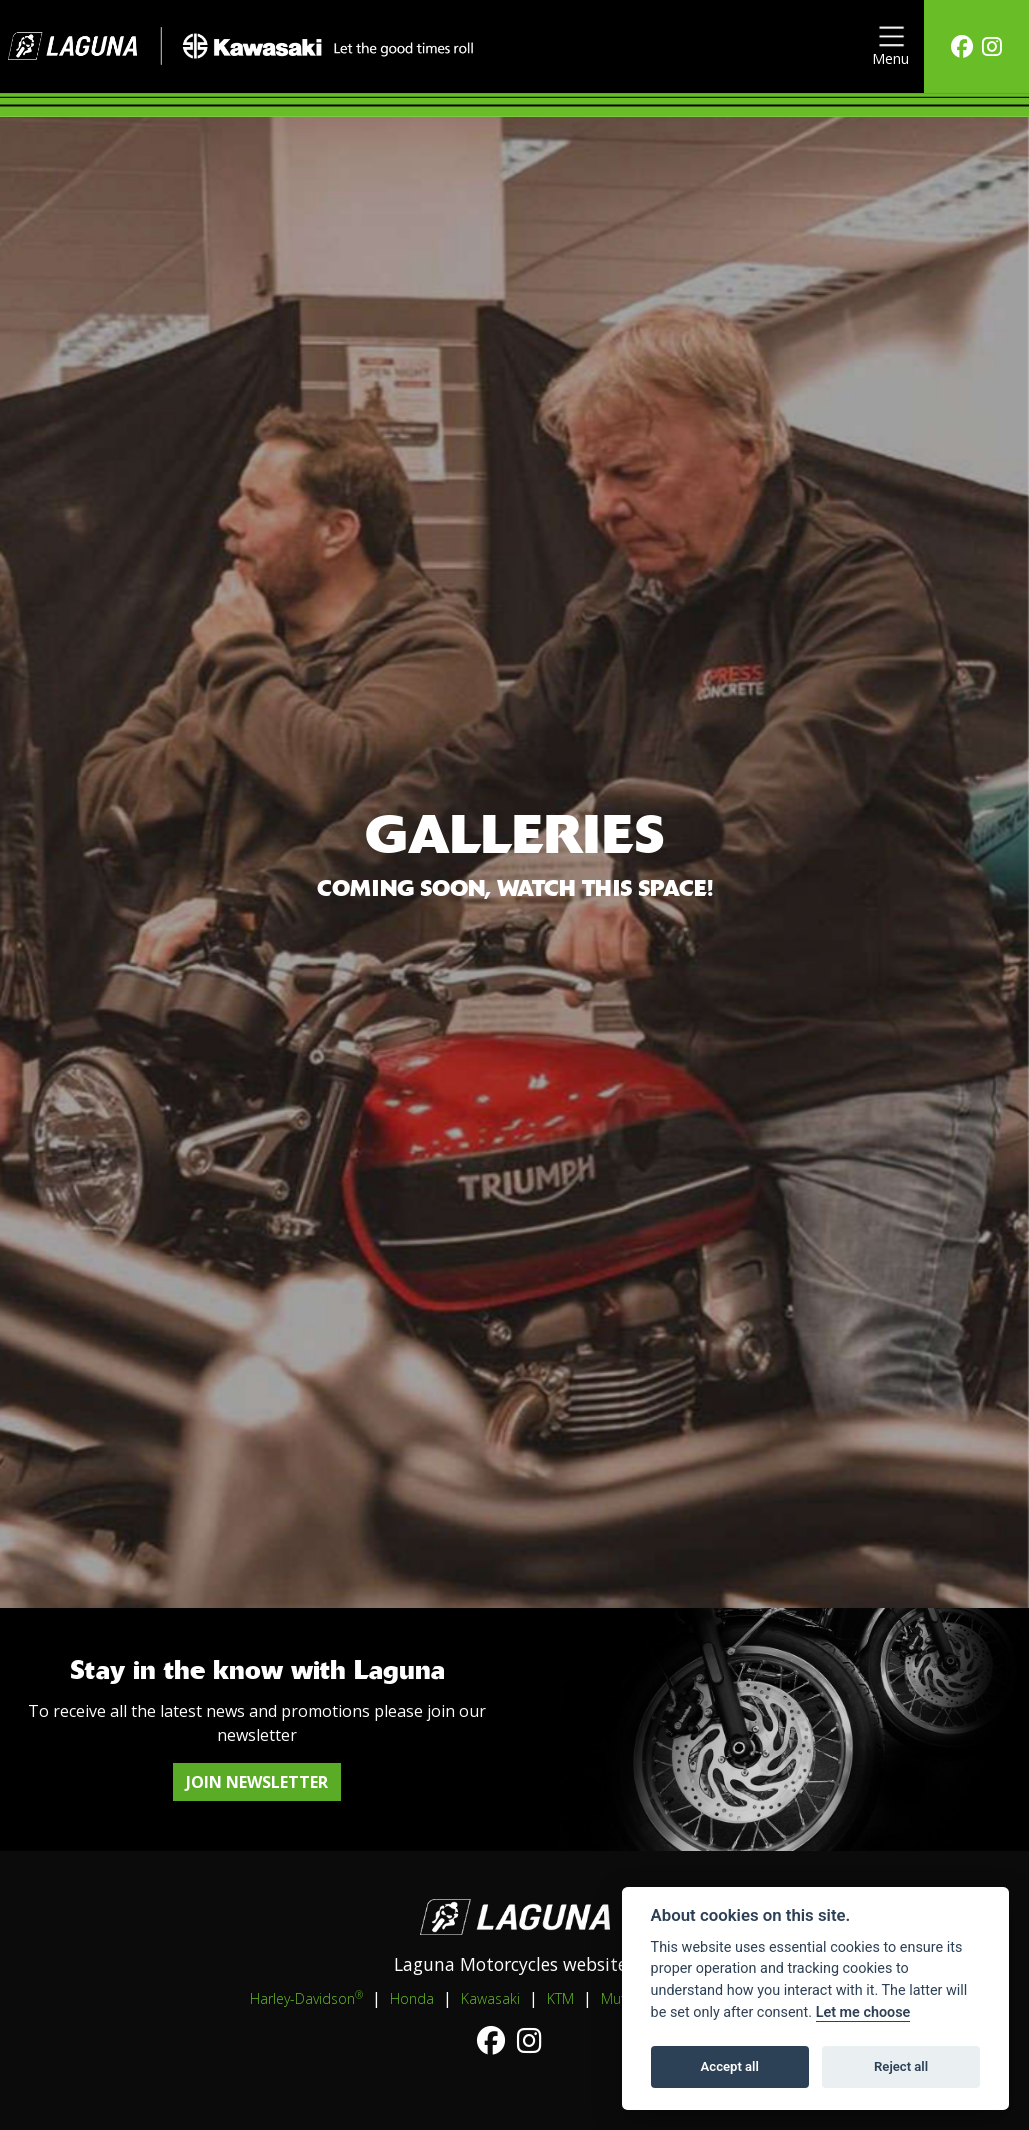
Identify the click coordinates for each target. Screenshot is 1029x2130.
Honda (412, 1998)
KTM (560, 1998)
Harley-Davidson (306, 1998)
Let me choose (863, 2012)
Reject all (901, 2066)
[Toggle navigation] (890, 46)
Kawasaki (490, 1998)
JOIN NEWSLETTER (257, 1782)
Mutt (616, 1998)
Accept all (730, 2066)
